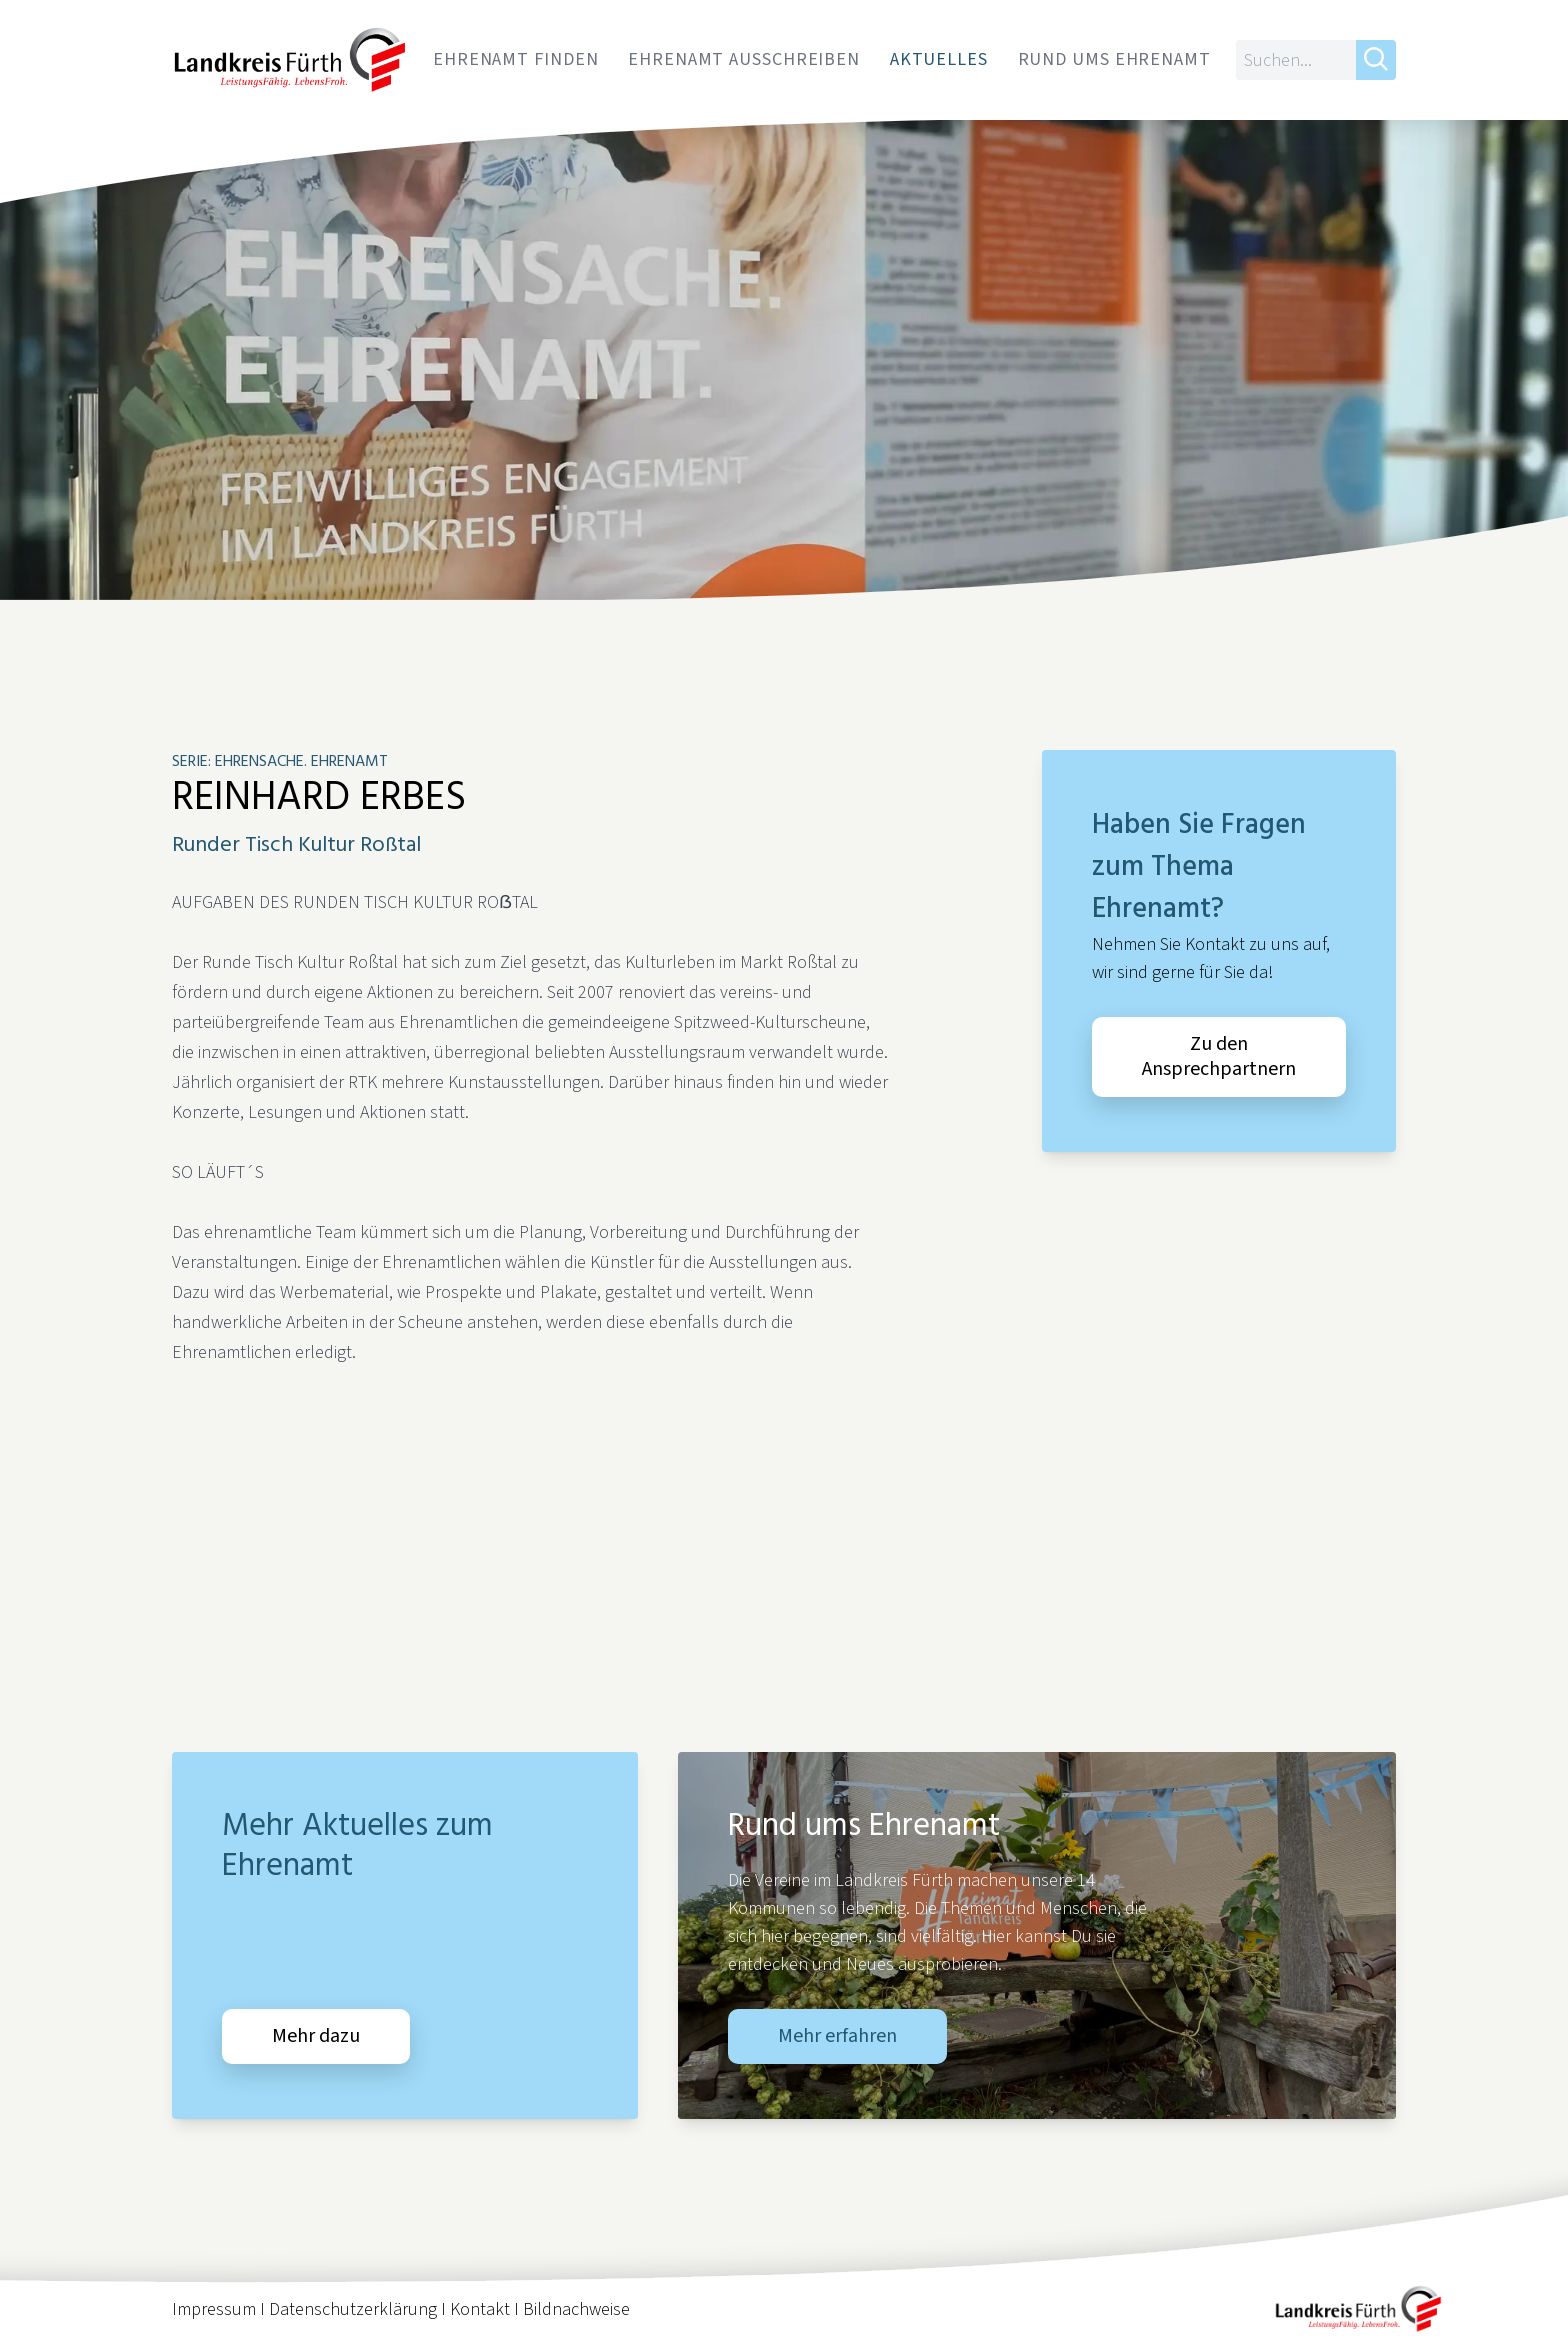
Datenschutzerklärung (353, 2309)
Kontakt (480, 2309)
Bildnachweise (576, 2309)
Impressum (214, 2309)
